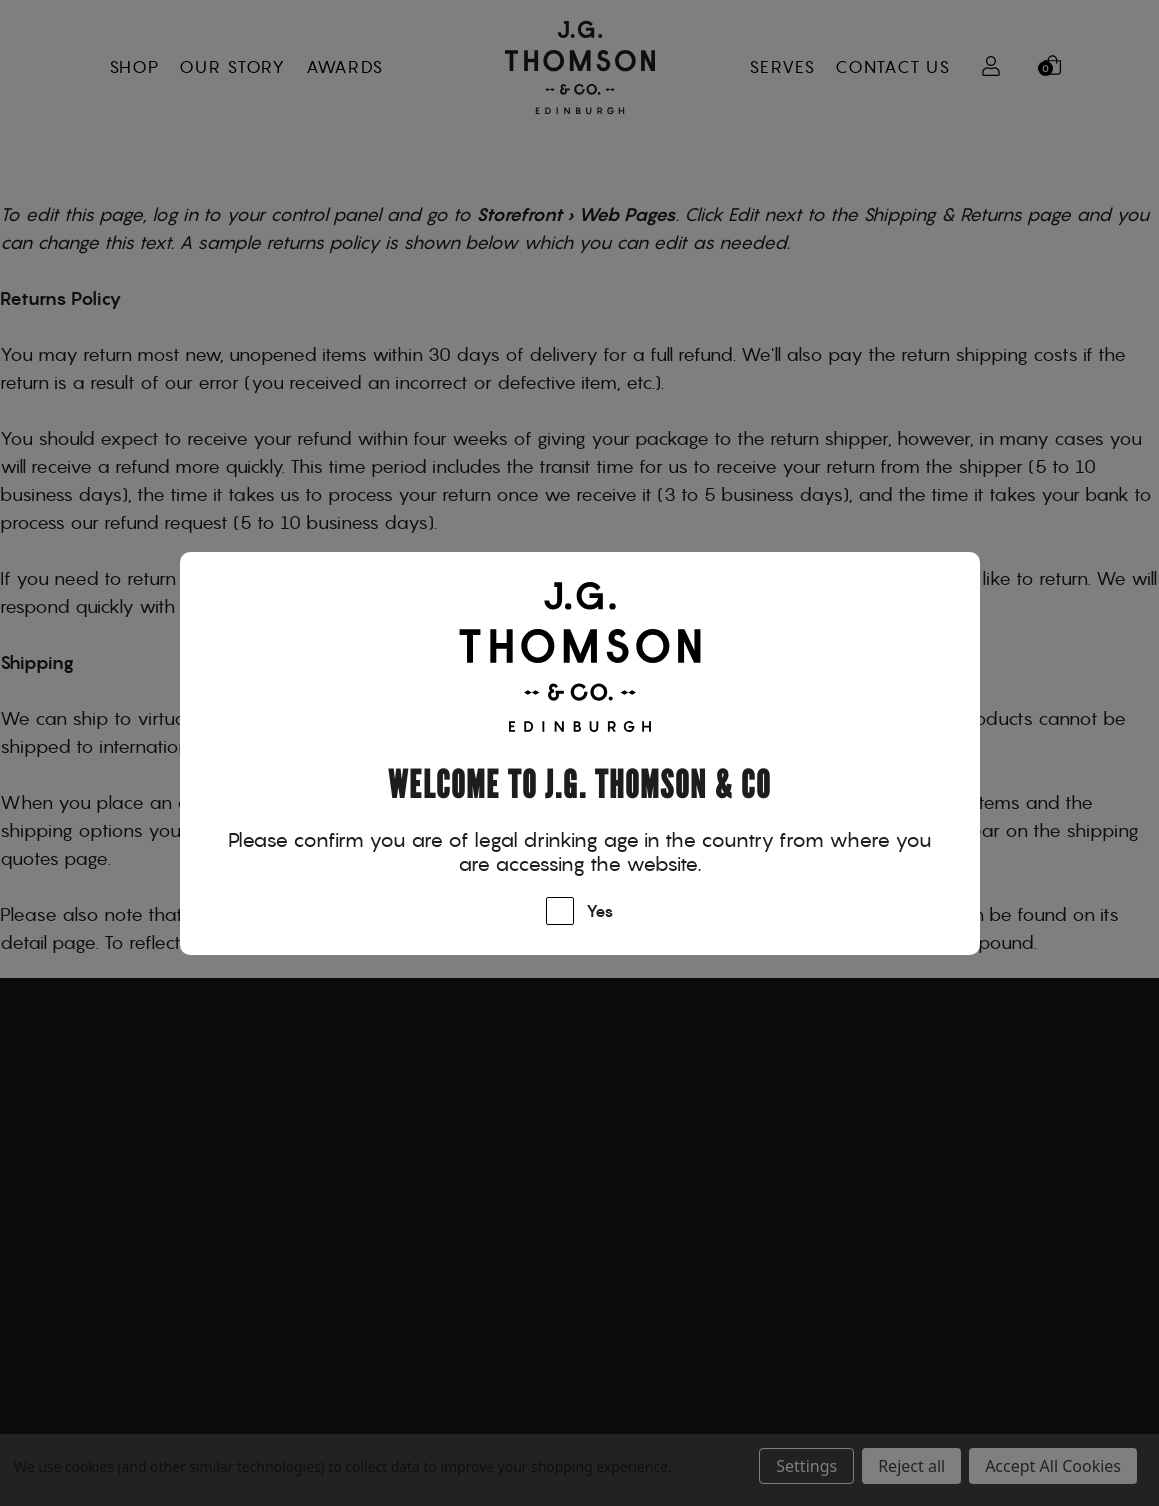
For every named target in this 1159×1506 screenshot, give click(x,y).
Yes (599, 912)
